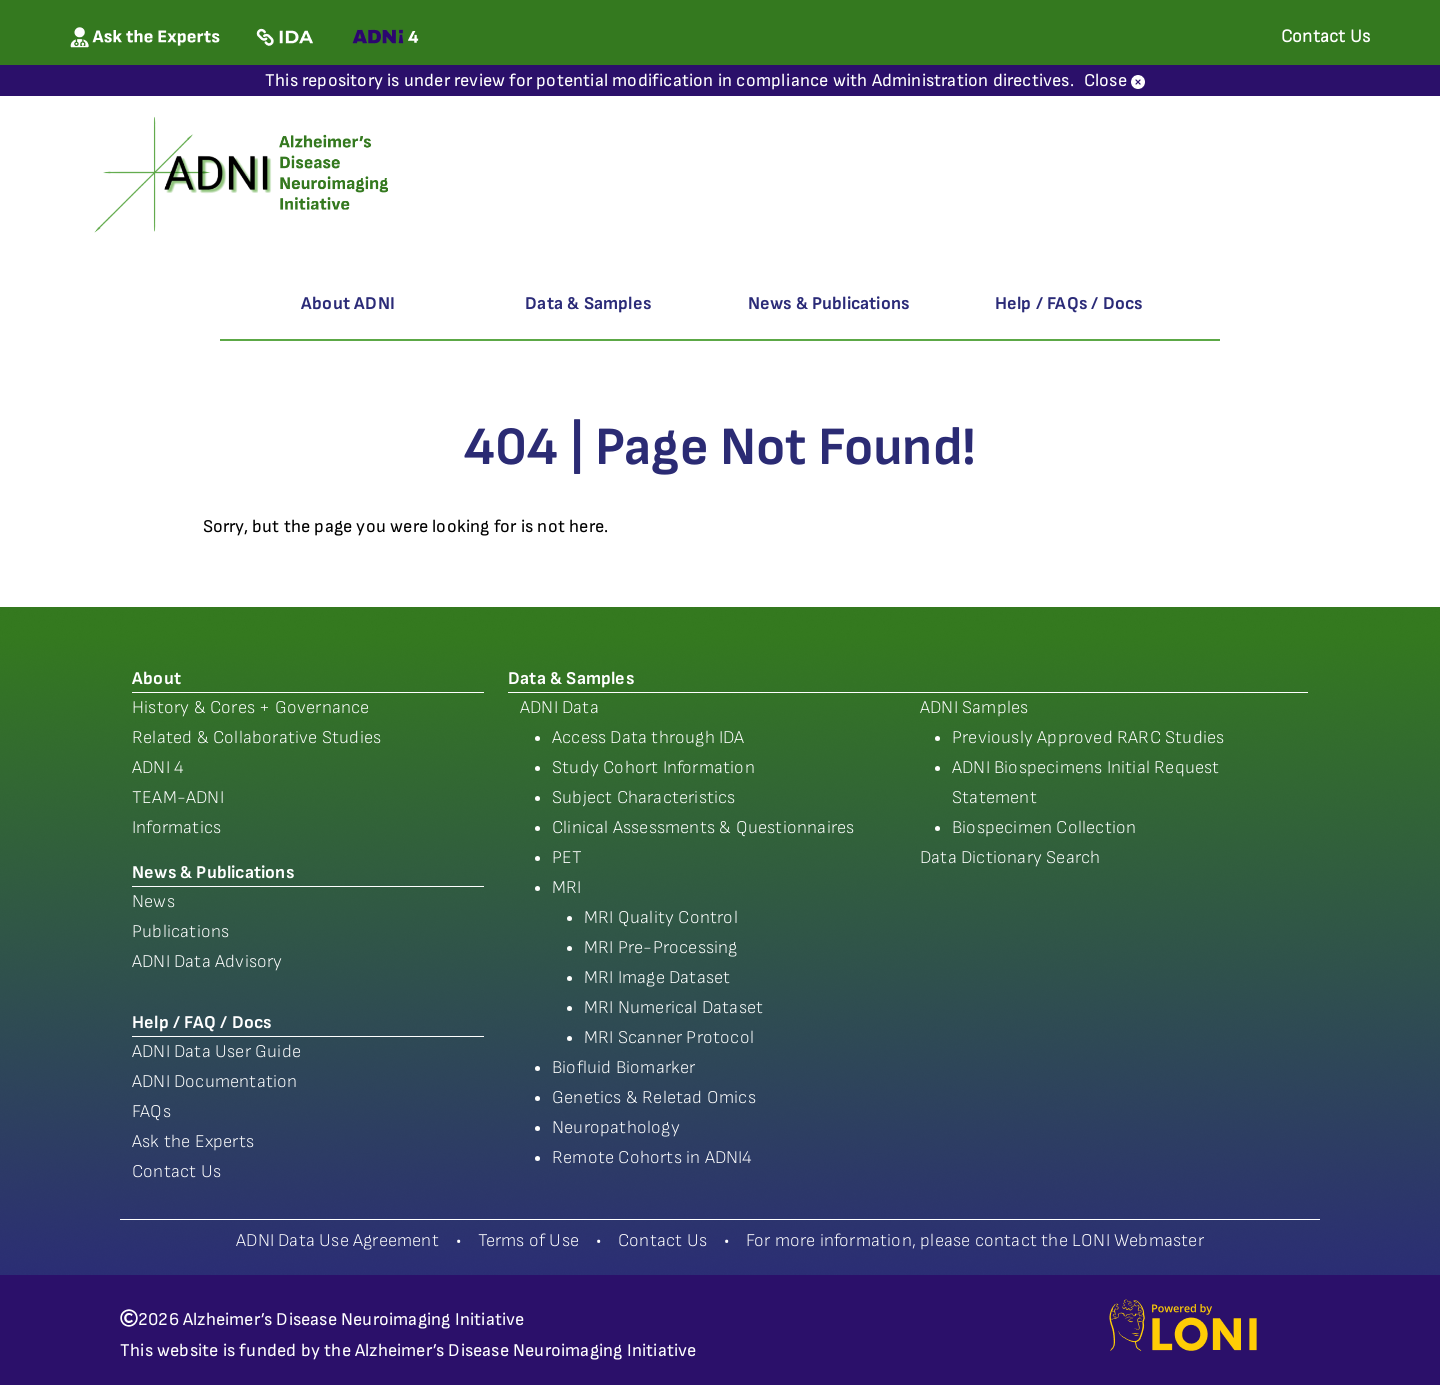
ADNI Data (559, 707)
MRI (567, 887)
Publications (180, 931)
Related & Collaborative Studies (256, 737)
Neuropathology (616, 1127)
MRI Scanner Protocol (669, 1037)
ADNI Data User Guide (216, 1051)
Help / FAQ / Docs (201, 1022)
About (156, 678)
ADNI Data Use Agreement (337, 1240)
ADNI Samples (974, 707)
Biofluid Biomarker (624, 1067)
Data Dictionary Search (1010, 857)
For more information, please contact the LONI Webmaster (975, 1240)
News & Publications (829, 303)
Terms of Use (528, 1240)
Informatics (176, 827)
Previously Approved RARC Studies (1088, 737)
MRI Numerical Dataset (673, 1007)
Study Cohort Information (653, 767)
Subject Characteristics (644, 797)
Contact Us (176, 1171)
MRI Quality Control (661, 917)
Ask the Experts (193, 1141)
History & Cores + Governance (251, 707)
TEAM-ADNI (178, 797)
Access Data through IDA (648, 737)
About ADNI (348, 303)
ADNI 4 (158, 767)
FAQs (151, 1111)
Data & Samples (588, 303)
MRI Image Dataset (657, 977)
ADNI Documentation (215, 1081)
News (153, 901)
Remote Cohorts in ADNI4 (652, 1157)
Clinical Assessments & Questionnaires (703, 827)
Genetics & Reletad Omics (654, 1097)
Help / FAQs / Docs (1069, 303)
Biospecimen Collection (1044, 827)
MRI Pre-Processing (661, 947)
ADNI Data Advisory (207, 961)
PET (567, 857)
